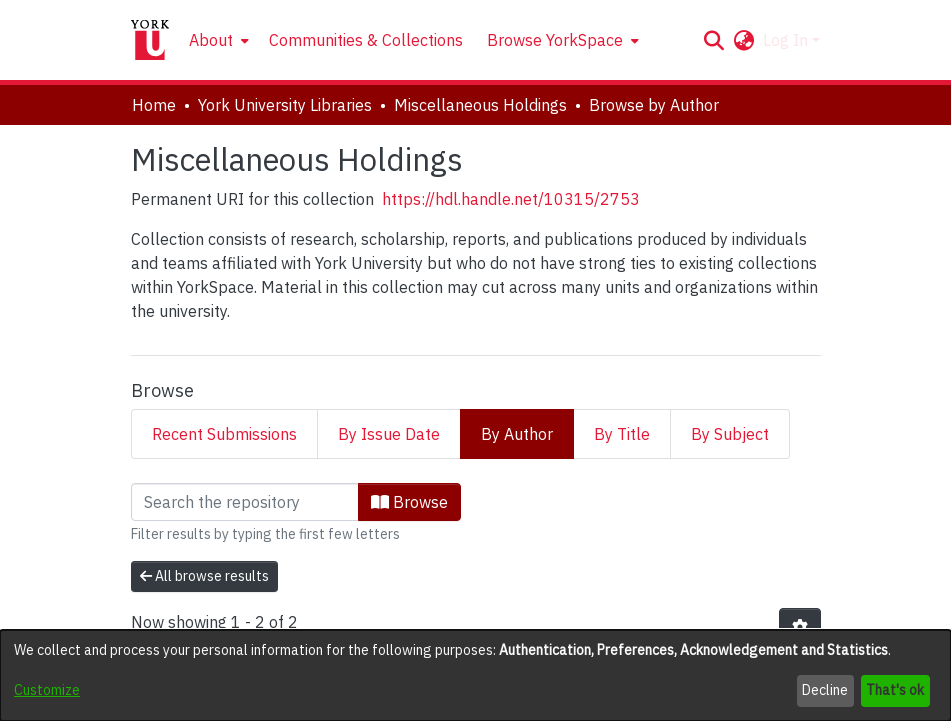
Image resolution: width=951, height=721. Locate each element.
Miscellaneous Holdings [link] (480, 105)
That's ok (895, 690)
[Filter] (245, 502)
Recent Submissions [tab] (224, 434)
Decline (825, 690)
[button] (714, 40)
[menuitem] (217, 40)
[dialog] (475, 675)
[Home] (150, 40)
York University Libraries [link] (285, 105)
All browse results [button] (204, 576)
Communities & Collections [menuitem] (366, 40)
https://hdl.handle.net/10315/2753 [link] (511, 199)
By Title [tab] (622, 434)
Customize (47, 690)
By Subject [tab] (730, 434)
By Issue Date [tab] (389, 434)
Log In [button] (787, 40)
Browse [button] (409, 502)
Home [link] (154, 105)
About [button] (211, 40)
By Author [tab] (517, 434)
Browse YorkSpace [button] (555, 40)
